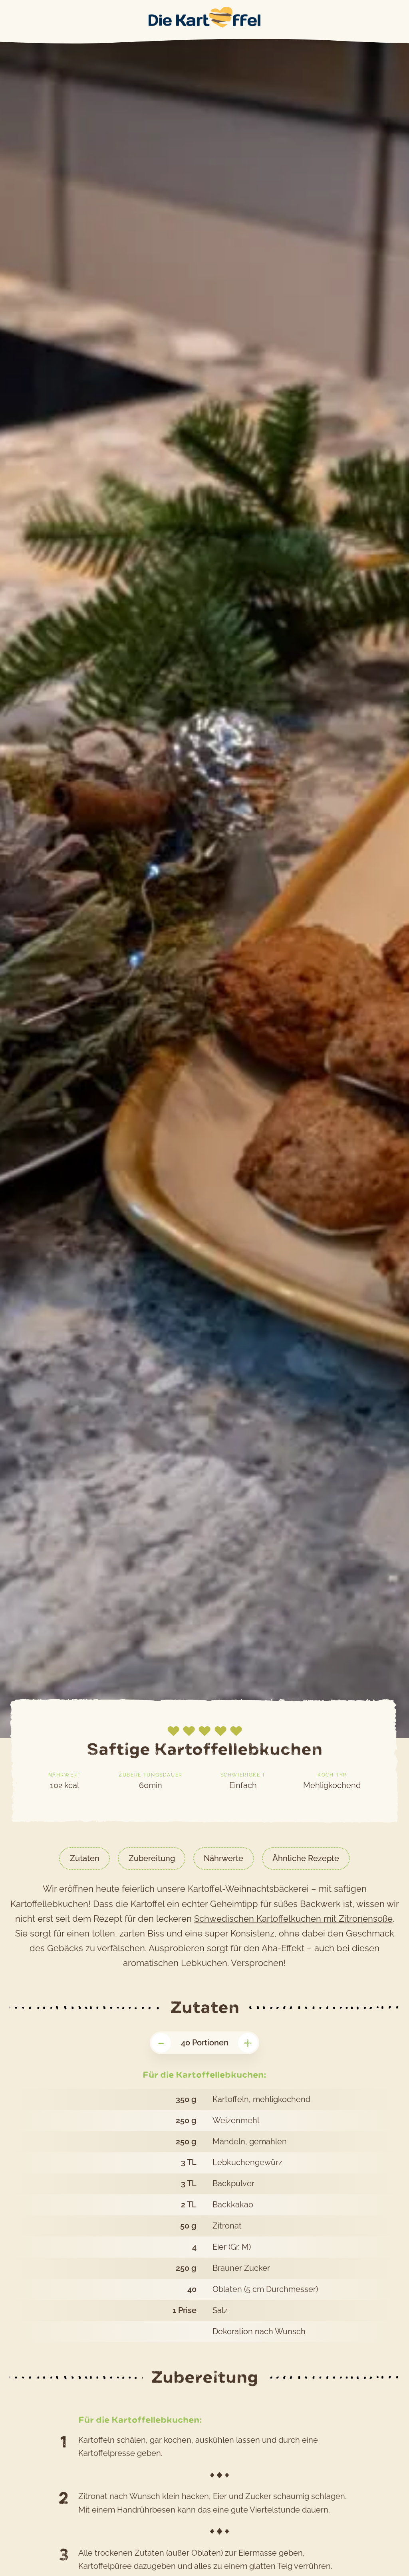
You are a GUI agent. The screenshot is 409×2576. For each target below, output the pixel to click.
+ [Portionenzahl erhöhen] (248, 2043)
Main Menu (9, 18)
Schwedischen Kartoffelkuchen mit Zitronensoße (293, 1918)
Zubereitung (152, 1858)
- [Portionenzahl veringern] (161, 2043)
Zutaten (84, 1858)
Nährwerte (223, 1858)
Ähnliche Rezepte (305, 1858)
